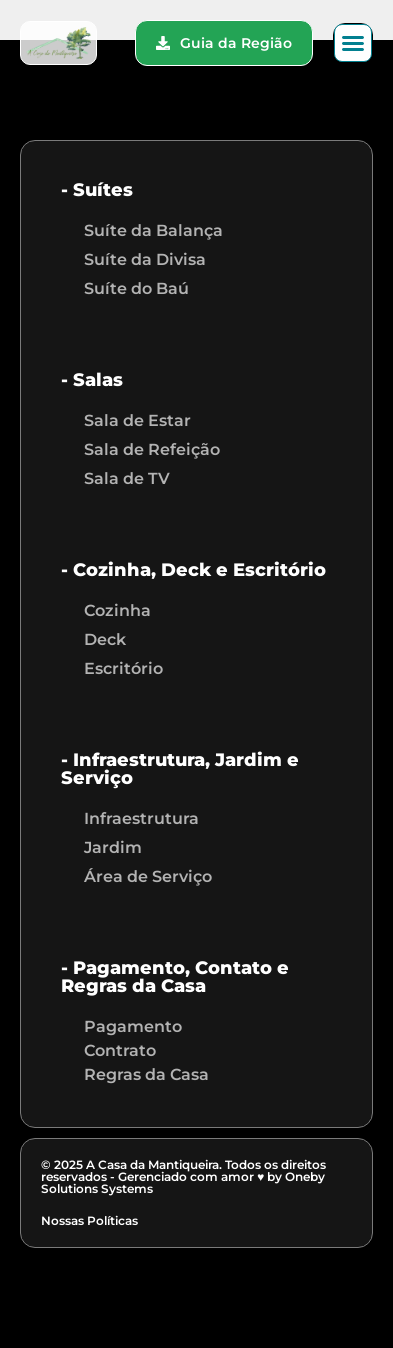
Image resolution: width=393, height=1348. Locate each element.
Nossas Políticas (89, 1220)
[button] (353, 43)
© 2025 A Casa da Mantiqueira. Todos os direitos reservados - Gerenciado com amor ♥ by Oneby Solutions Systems (183, 1176)
